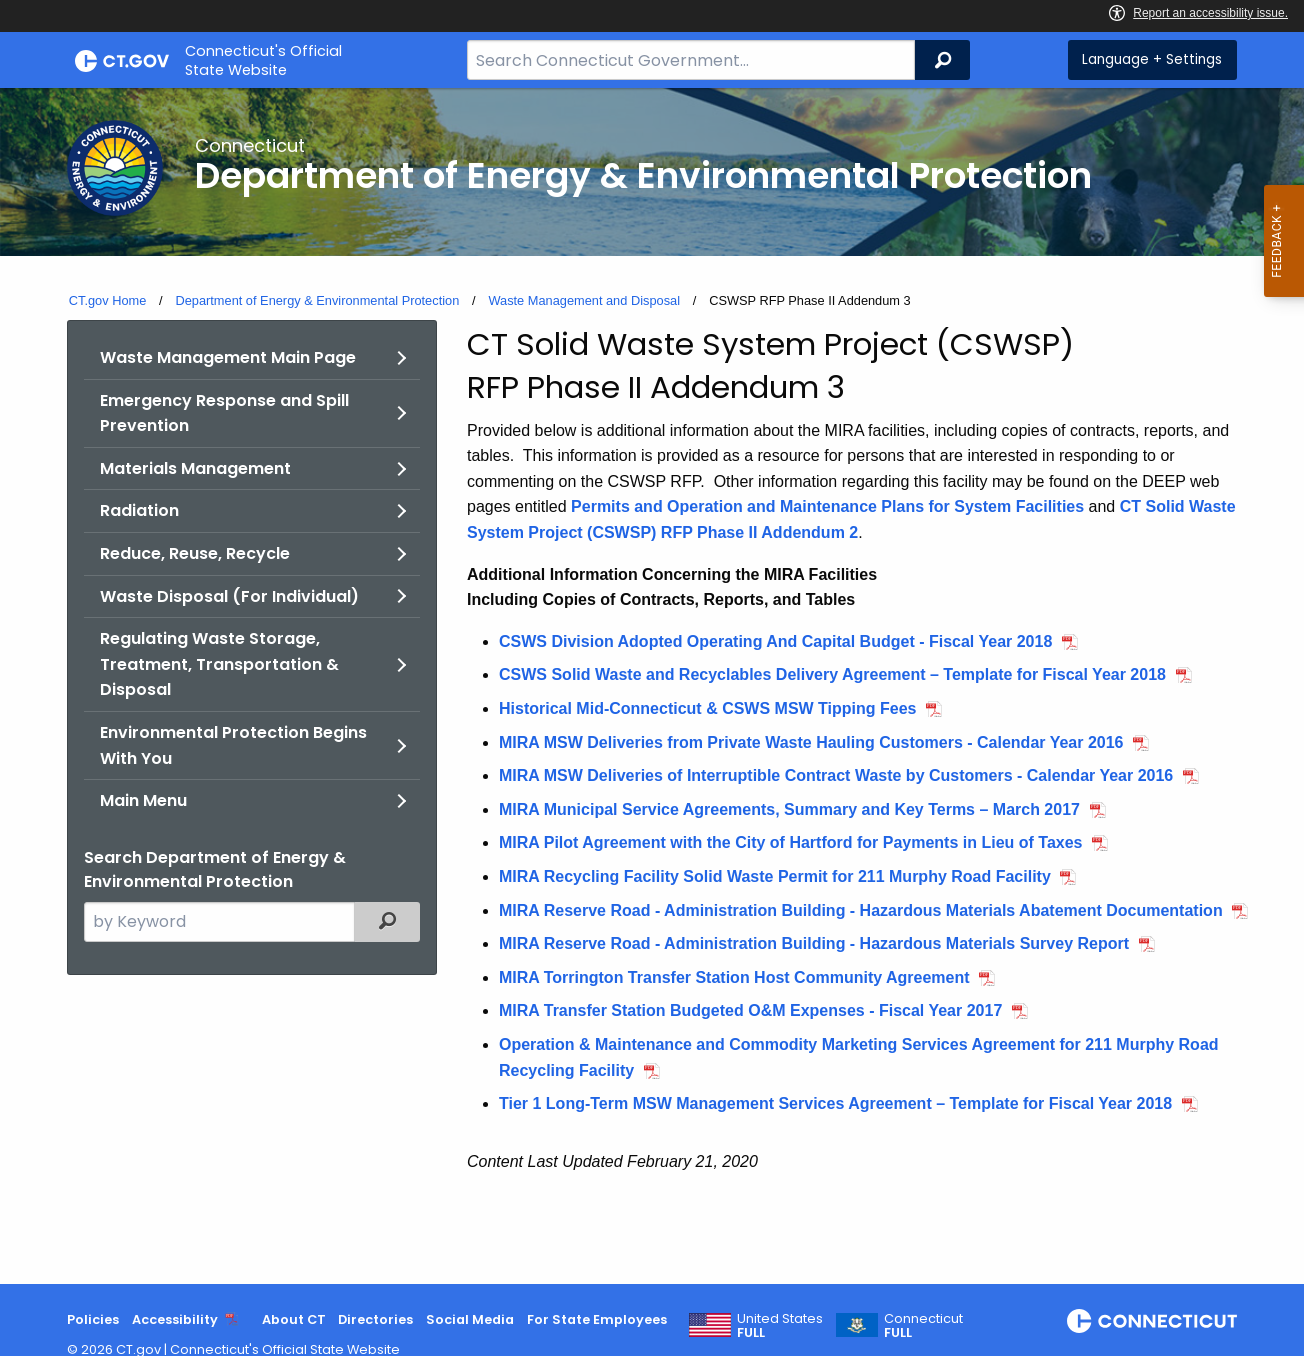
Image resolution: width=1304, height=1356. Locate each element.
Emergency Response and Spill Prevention (224, 413)
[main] (652, 686)
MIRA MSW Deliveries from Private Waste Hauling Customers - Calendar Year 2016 (811, 742)
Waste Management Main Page (228, 357)
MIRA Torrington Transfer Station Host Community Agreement (734, 977)
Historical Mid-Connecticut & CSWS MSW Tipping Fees (708, 708)
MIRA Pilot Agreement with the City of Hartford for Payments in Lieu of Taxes (790, 842)
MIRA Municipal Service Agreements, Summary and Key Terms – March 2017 (789, 809)
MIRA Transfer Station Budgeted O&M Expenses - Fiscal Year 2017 (750, 1010)
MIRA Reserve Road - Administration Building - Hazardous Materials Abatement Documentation (861, 910)
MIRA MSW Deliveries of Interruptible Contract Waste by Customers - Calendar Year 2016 (836, 775)
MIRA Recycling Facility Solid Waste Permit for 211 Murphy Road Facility (775, 876)
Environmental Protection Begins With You (233, 745)
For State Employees (597, 1319)
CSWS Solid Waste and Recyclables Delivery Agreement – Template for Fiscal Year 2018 (832, 674)
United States (780, 1326)
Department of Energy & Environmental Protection (317, 300)
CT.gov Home (108, 300)
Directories (375, 1319)
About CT (294, 1319)
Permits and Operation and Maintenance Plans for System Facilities (827, 506)
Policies (93, 1319)
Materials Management (195, 468)
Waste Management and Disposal (584, 300)
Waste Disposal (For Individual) (229, 596)
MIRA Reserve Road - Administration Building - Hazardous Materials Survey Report (814, 943)
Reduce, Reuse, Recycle (195, 553)
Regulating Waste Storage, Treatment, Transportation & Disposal (219, 664)
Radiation (139, 510)
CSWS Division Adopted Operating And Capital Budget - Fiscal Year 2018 (775, 641)
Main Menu (143, 800)
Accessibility (175, 1319)
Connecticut (923, 1326)
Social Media (470, 1319)
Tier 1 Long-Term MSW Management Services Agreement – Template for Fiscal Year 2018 (835, 1103)
